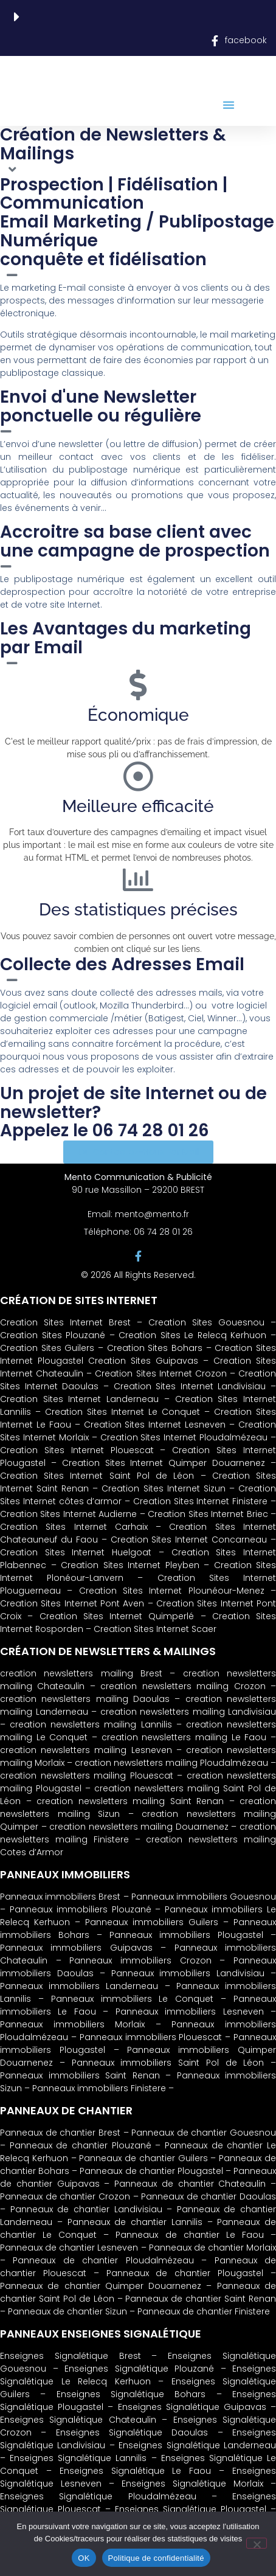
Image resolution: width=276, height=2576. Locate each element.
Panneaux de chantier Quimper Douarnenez (100, 2286)
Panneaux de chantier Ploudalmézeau (103, 2260)
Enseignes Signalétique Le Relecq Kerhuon (138, 2374)
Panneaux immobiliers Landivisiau (188, 1973)
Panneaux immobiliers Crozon (140, 1960)
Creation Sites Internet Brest (68, 1322)
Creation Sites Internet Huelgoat (75, 1552)
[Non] (256, 2543)
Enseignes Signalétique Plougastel (190, 2509)
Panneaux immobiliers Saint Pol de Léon (168, 2063)
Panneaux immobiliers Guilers (151, 1922)
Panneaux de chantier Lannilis (134, 2222)
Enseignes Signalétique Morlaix (192, 2483)
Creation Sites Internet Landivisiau (190, 1386)
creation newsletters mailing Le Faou (184, 1737)
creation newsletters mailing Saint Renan (130, 1801)
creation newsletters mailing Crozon (182, 1686)
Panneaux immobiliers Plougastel (186, 1935)
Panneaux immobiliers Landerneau (79, 1986)
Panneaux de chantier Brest (60, 2132)
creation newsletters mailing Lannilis (90, 1724)
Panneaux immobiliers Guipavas (76, 1948)
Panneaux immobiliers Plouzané (80, 1909)
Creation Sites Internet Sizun (163, 1488)
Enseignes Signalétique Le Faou (136, 2471)
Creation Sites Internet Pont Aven (72, 1603)
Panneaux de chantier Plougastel (151, 2171)
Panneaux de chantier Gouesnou (203, 2132)
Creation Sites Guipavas (143, 1361)
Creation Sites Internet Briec (207, 1514)
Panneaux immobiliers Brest (60, 1896)
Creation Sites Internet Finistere (200, 1501)
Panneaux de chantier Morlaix (212, 2247)
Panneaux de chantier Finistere (203, 2311)
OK (83, 2558)
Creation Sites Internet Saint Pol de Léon (97, 1476)
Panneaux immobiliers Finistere (99, 2088)
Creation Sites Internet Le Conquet (122, 1412)
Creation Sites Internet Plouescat (77, 1450)
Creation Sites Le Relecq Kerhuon (192, 1335)
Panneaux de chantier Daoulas (208, 2196)
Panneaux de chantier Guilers (143, 2158)
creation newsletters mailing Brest (81, 1673)
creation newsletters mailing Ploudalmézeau (171, 1763)
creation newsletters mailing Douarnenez (139, 1827)
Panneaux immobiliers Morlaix (72, 2024)
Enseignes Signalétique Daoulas (132, 2432)
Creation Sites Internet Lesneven (155, 1424)
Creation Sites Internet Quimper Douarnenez (163, 1463)
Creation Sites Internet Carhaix (74, 1527)
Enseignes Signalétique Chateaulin (78, 2420)
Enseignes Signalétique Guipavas (192, 2407)
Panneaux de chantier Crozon (65, 2196)
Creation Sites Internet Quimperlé (117, 1616)
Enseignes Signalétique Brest (75, 2356)
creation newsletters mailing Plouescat (86, 1775)
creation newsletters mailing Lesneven (86, 1750)
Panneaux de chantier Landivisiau (86, 2209)
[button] (228, 104)
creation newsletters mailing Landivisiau (188, 1712)
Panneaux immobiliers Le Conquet (132, 1999)
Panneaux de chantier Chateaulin (190, 2184)
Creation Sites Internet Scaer (155, 1629)
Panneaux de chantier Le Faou (189, 2235)
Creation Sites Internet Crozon (160, 1373)
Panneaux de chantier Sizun (67, 2311)
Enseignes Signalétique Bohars (131, 2394)
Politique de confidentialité (156, 2558)
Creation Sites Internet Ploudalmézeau (184, 1437)
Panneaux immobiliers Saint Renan (80, 2075)
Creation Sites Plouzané (52, 1335)
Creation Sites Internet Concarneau (189, 1539)
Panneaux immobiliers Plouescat (151, 2037)
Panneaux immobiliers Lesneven (190, 2011)
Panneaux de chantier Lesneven (69, 2247)
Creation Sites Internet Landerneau (79, 1399)
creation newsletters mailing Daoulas (85, 1699)
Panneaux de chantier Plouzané (80, 2145)
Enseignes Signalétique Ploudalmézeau (98, 2496)
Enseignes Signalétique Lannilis (78, 2458)
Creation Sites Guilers (47, 1348)
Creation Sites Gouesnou (206, 1322)
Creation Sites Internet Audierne (68, 1514)
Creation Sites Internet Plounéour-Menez (171, 1591)
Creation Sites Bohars (154, 1348)
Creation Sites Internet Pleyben (130, 1565)
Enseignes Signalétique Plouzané (139, 2368)
